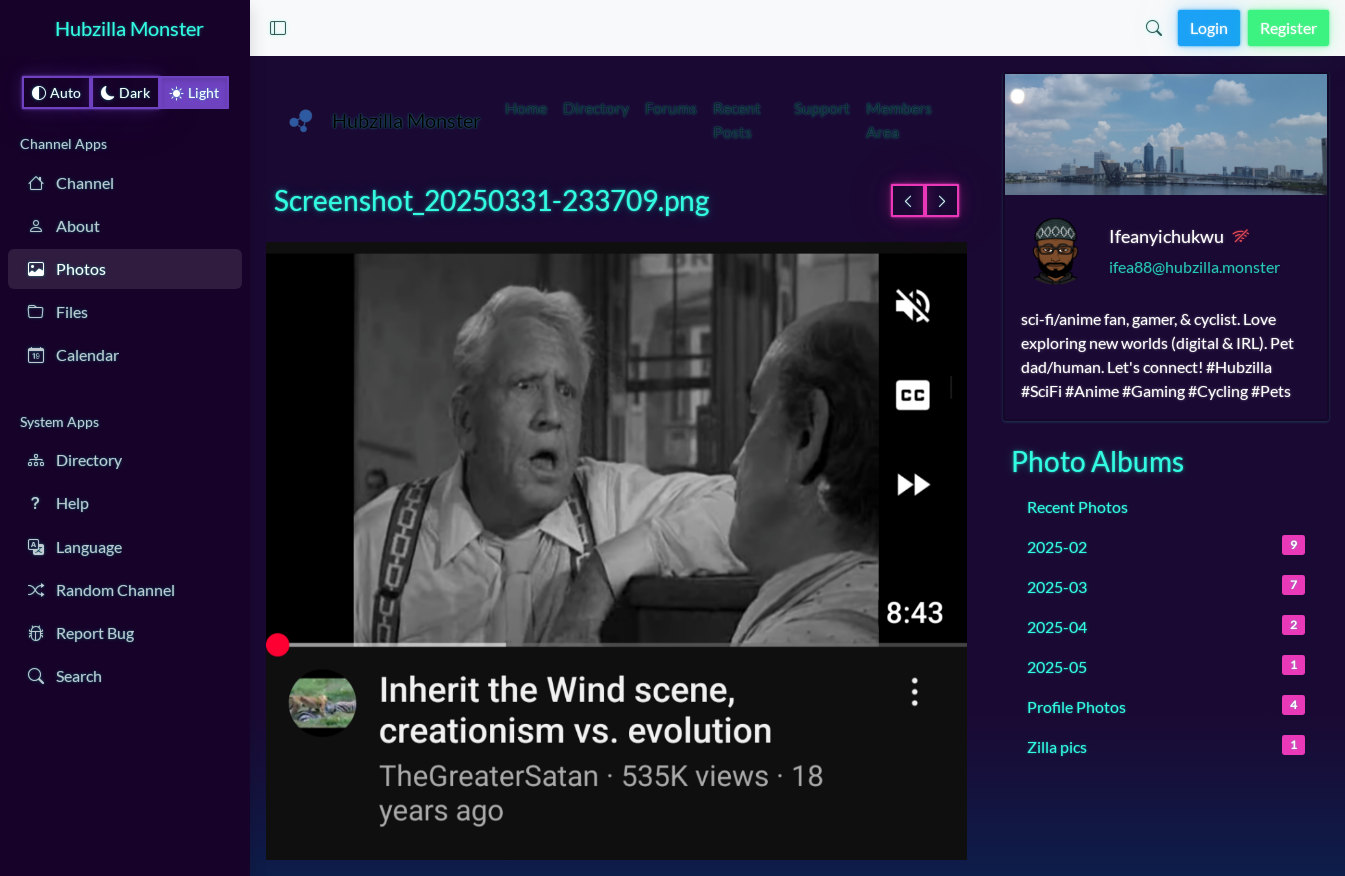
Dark (125, 92)
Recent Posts (737, 119)
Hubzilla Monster (129, 28)
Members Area (899, 119)
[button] (278, 28)
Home (526, 107)
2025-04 (1166, 625)
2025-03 (1166, 585)
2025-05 (1166, 665)
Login (1209, 27)
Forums (671, 107)
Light (194, 92)
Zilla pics (1166, 745)
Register (1288, 27)
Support (822, 107)
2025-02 (1166, 545)
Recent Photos (1077, 506)
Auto (56, 92)
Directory (596, 107)
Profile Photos (1166, 705)
